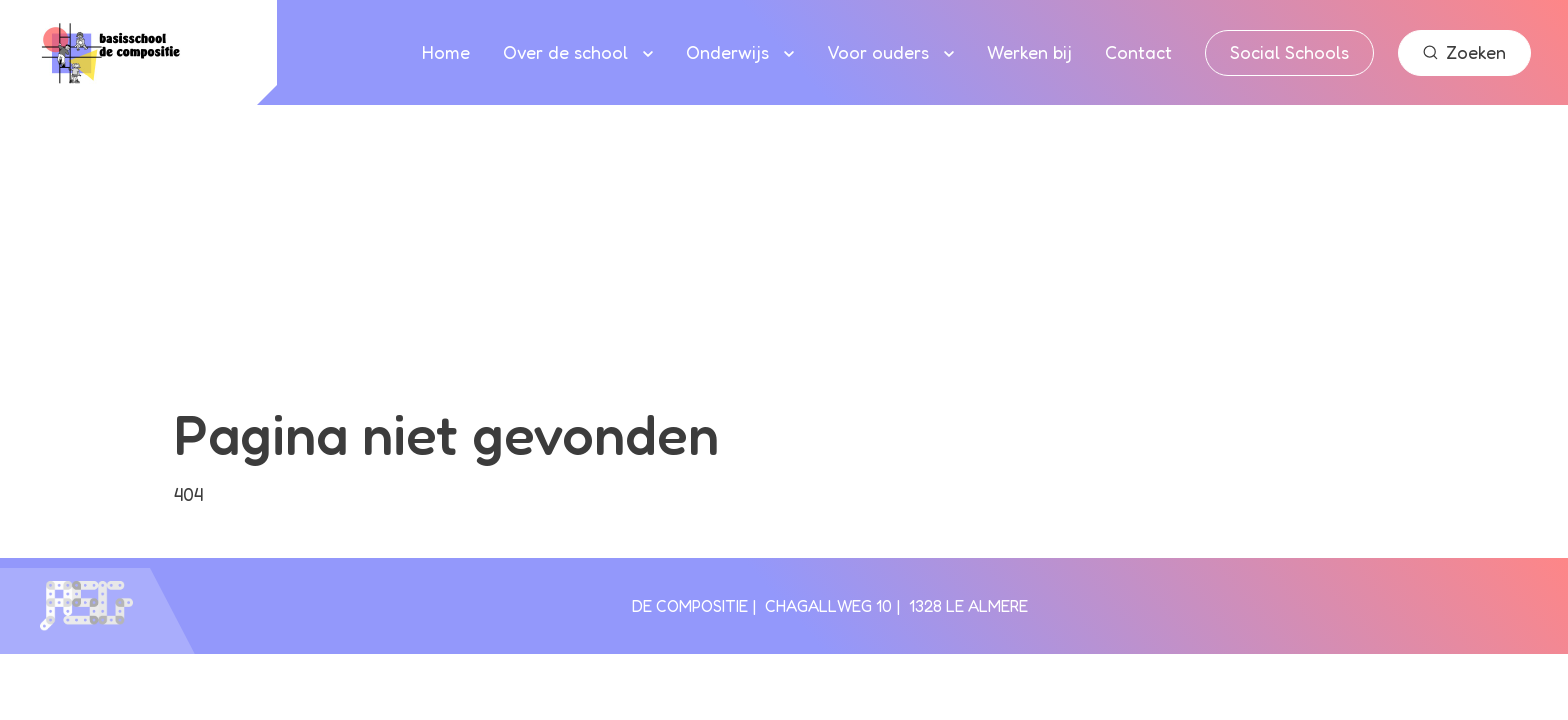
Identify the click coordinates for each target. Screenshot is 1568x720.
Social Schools (1289, 52)
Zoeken (1464, 52)
